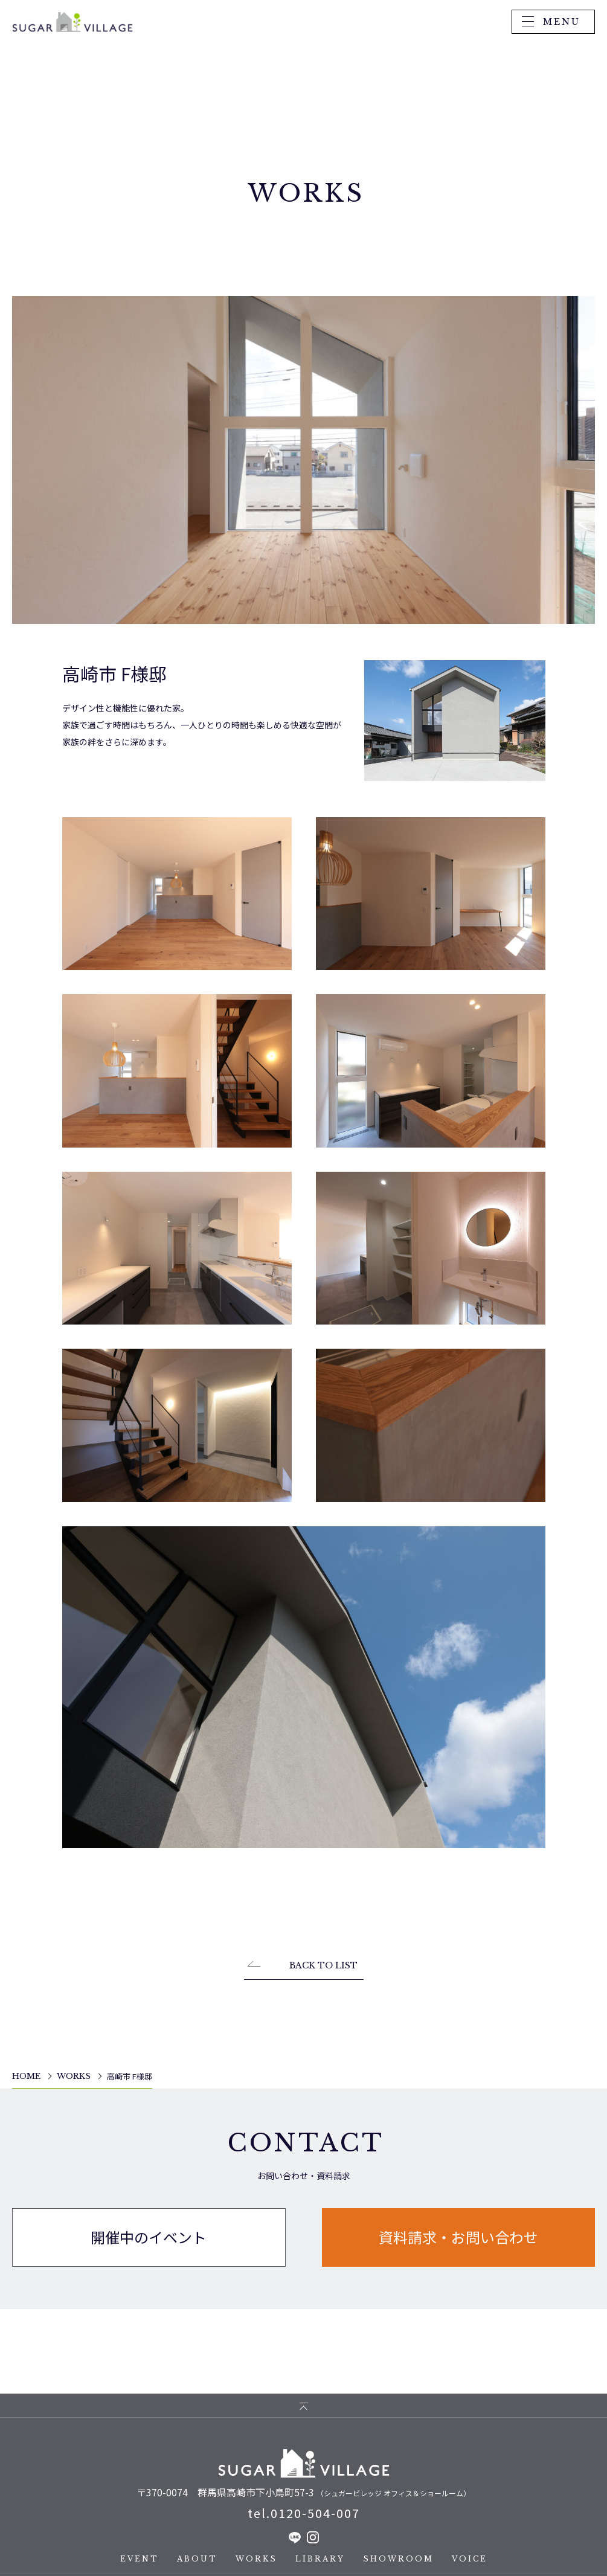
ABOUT (197, 2559)
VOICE (469, 2559)
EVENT (139, 2559)
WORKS (256, 2559)
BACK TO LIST (323, 1978)
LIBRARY (320, 2559)
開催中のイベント (149, 2241)
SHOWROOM (398, 2559)
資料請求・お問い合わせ (458, 2241)
